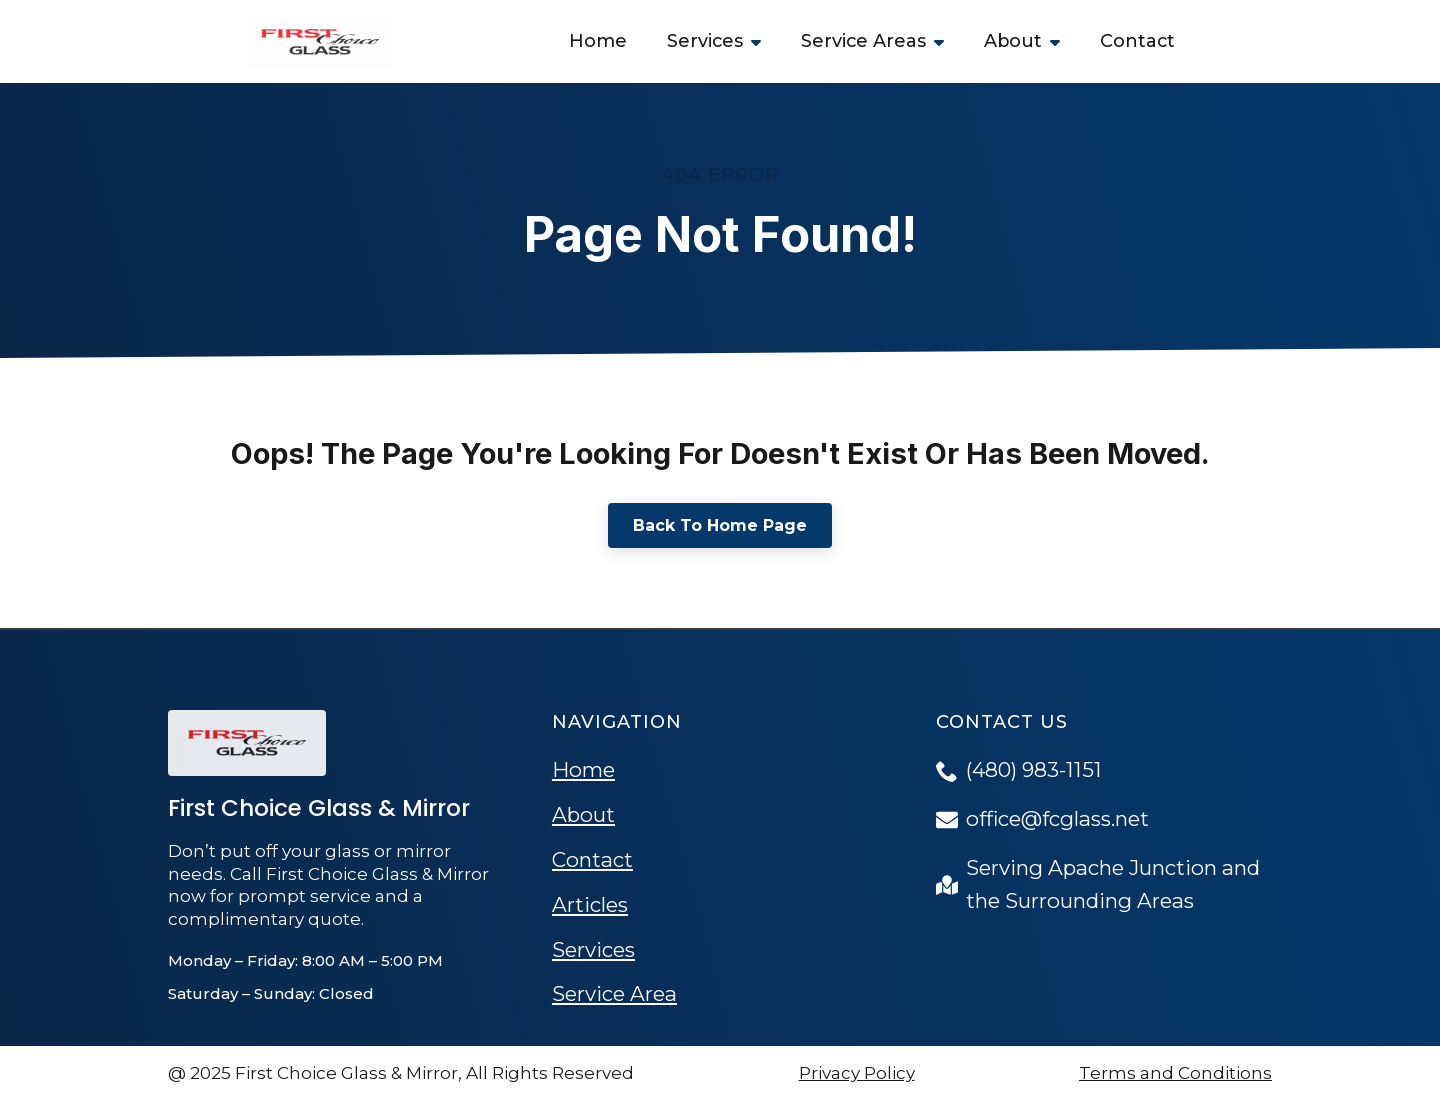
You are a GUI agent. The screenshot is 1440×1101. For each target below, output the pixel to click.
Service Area (614, 993)
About (1013, 41)
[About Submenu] (1061, 41)
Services (705, 41)
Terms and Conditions (1175, 1073)
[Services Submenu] (762, 41)
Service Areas (863, 41)
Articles (590, 904)
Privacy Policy (857, 1073)
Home (598, 41)
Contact (1137, 41)
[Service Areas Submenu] (945, 41)
